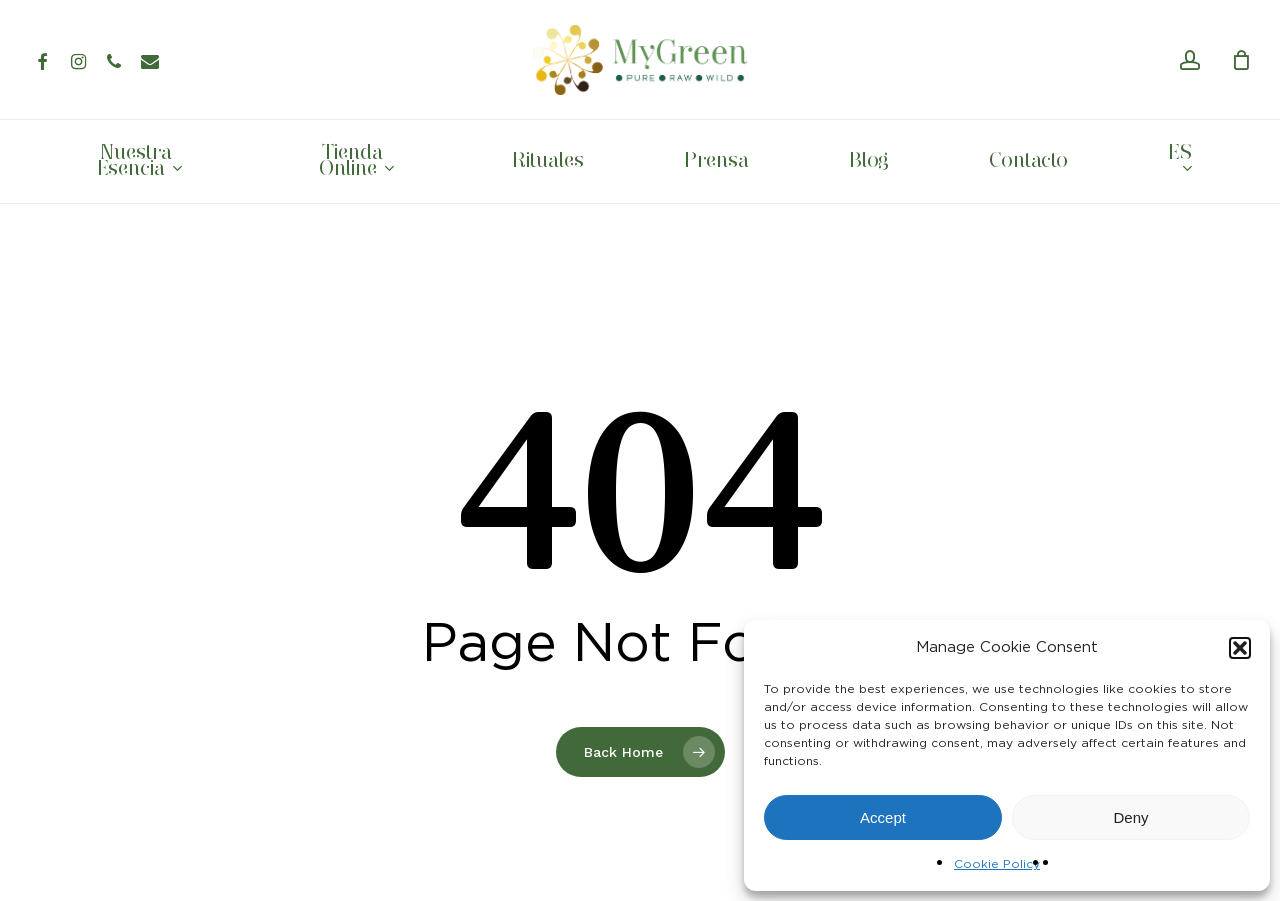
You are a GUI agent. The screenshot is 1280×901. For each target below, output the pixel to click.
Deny (1130, 817)
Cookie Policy (997, 863)
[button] (1240, 648)
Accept (883, 817)
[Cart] (1241, 60)
